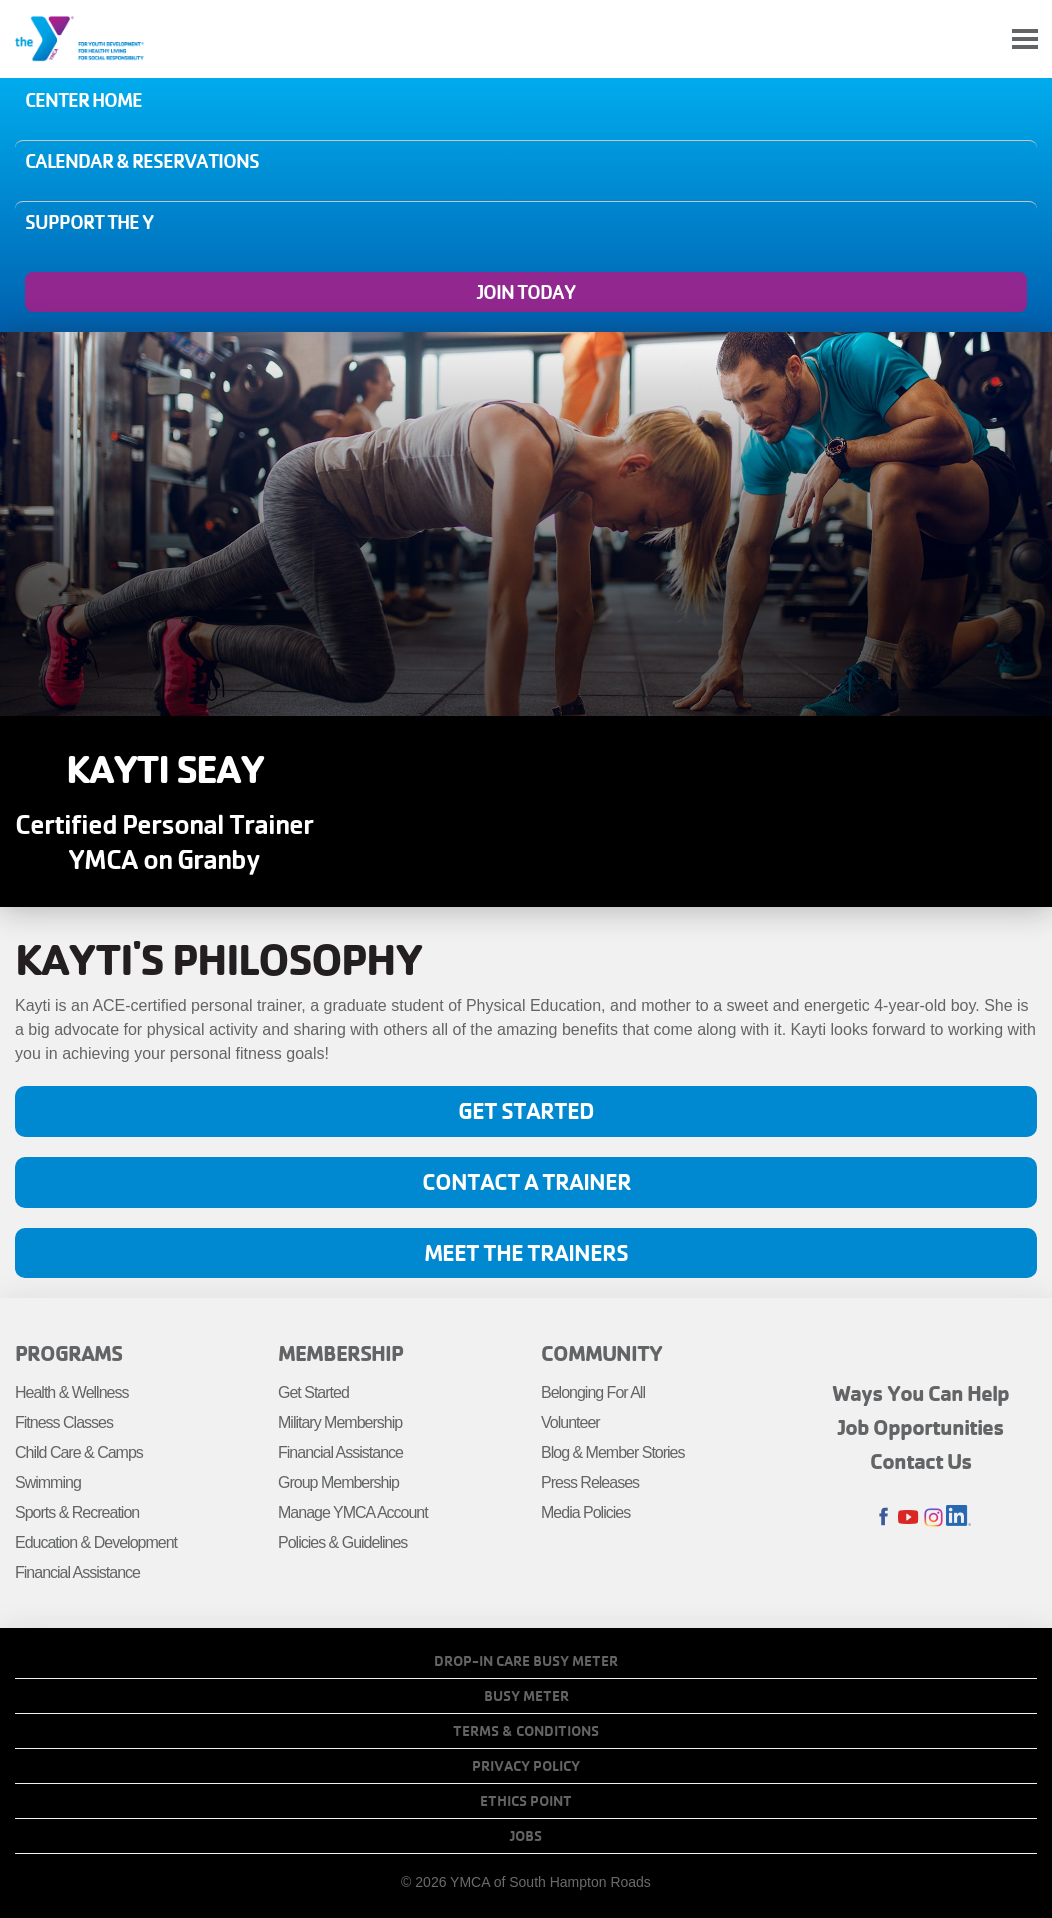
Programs (68, 1353)
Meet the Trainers (526, 1252)
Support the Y (89, 222)
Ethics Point (526, 1801)
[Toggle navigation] (1025, 39)
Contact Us (921, 1461)
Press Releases (590, 1482)
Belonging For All (593, 1392)
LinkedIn (958, 1517)
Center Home (83, 100)
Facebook (883, 1517)
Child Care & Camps (79, 1452)
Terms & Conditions (526, 1731)
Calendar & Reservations (142, 161)
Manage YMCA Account (353, 1512)
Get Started (526, 1110)
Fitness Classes (64, 1422)
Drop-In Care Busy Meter (526, 1661)
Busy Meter (526, 1696)
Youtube (908, 1517)
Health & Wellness (71, 1392)
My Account (978, 39)
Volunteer (570, 1422)
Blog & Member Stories (613, 1452)
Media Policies (585, 1512)
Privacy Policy (526, 1766)
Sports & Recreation (77, 1512)
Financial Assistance (77, 1572)
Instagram (933, 1517)
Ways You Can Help (920, 1393)
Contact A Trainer (526, 1181)
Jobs (526, 1836)
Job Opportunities (921, 1427)
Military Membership (340, 1422)
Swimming (48, 1482)
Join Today (526, 292)
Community (601, 1353)
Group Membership (338, 1482)
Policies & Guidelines (342, 1542)
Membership (340, 1353)
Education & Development (96, 1542)
